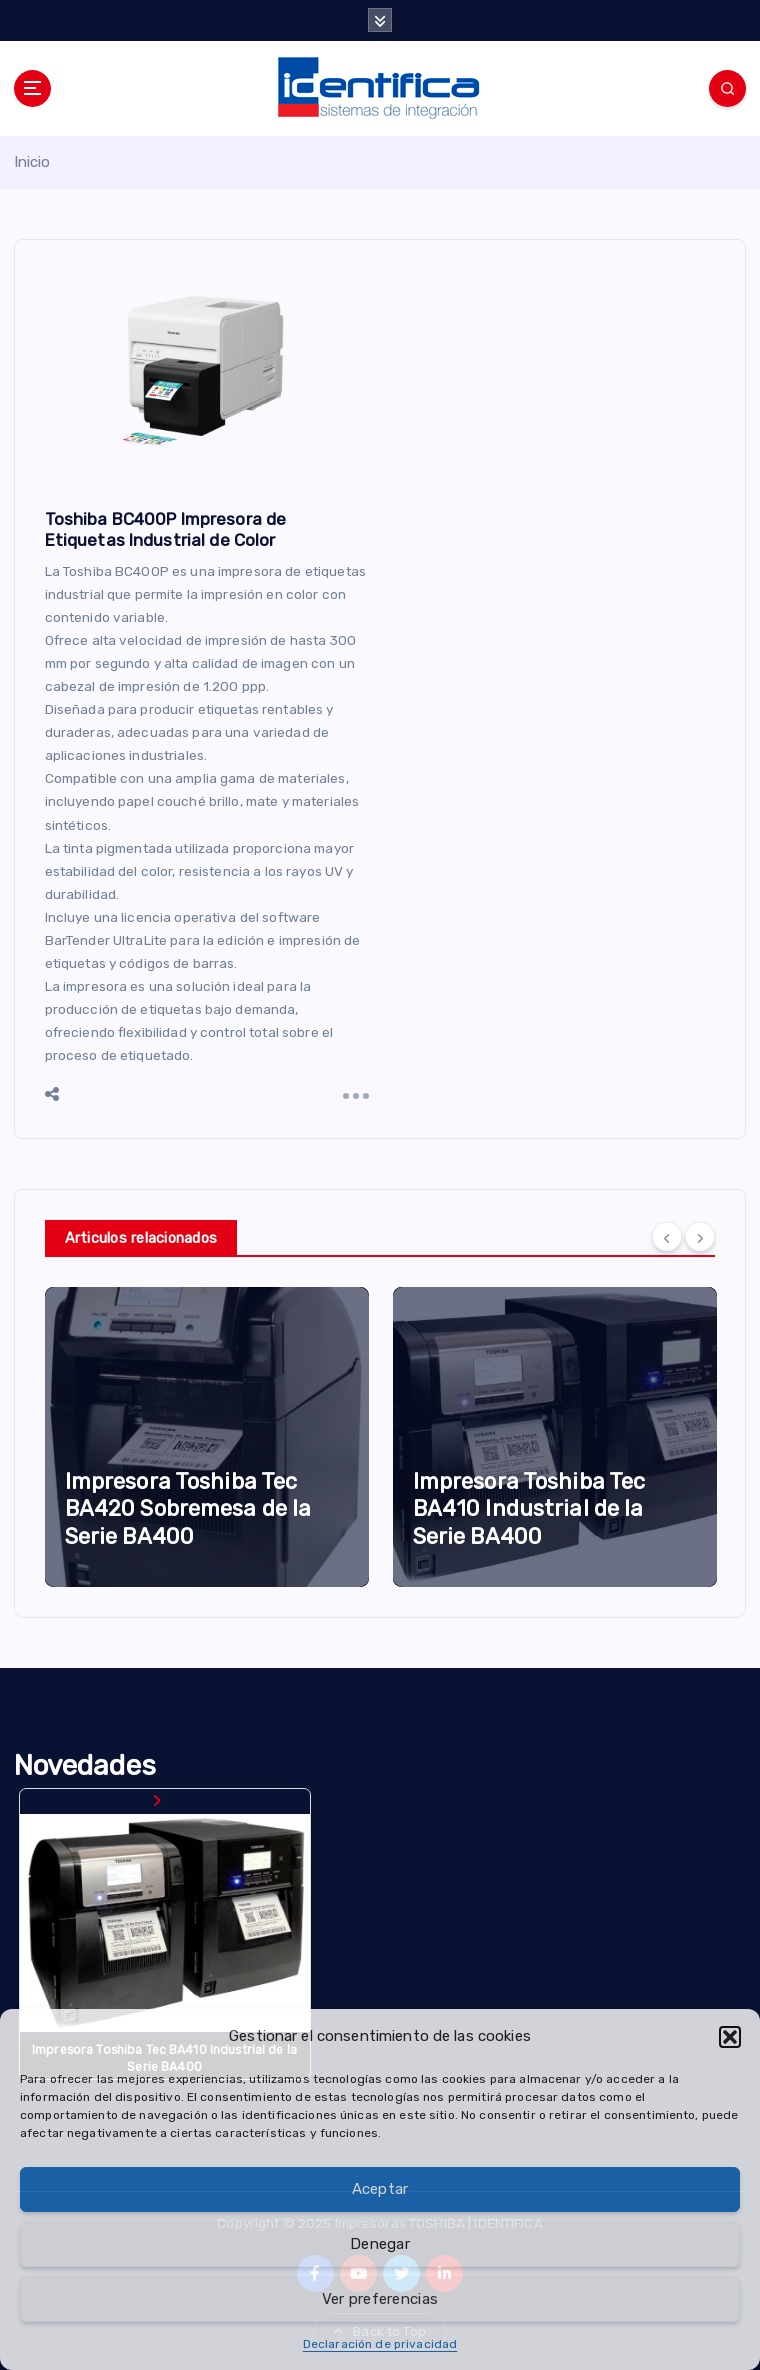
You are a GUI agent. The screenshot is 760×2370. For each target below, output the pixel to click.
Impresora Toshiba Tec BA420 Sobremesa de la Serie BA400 (188, 1509)
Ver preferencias (380, 2299)
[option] (207, 1437)
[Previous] (667, 1237)
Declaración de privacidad (380, 2344)
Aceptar (380, 2189)
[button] (730, 2037)
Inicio (32, 162)
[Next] (700, 1237)
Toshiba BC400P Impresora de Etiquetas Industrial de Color (166, 529)
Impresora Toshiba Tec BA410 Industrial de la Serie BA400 (529, 1509)
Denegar (380, 2244)
